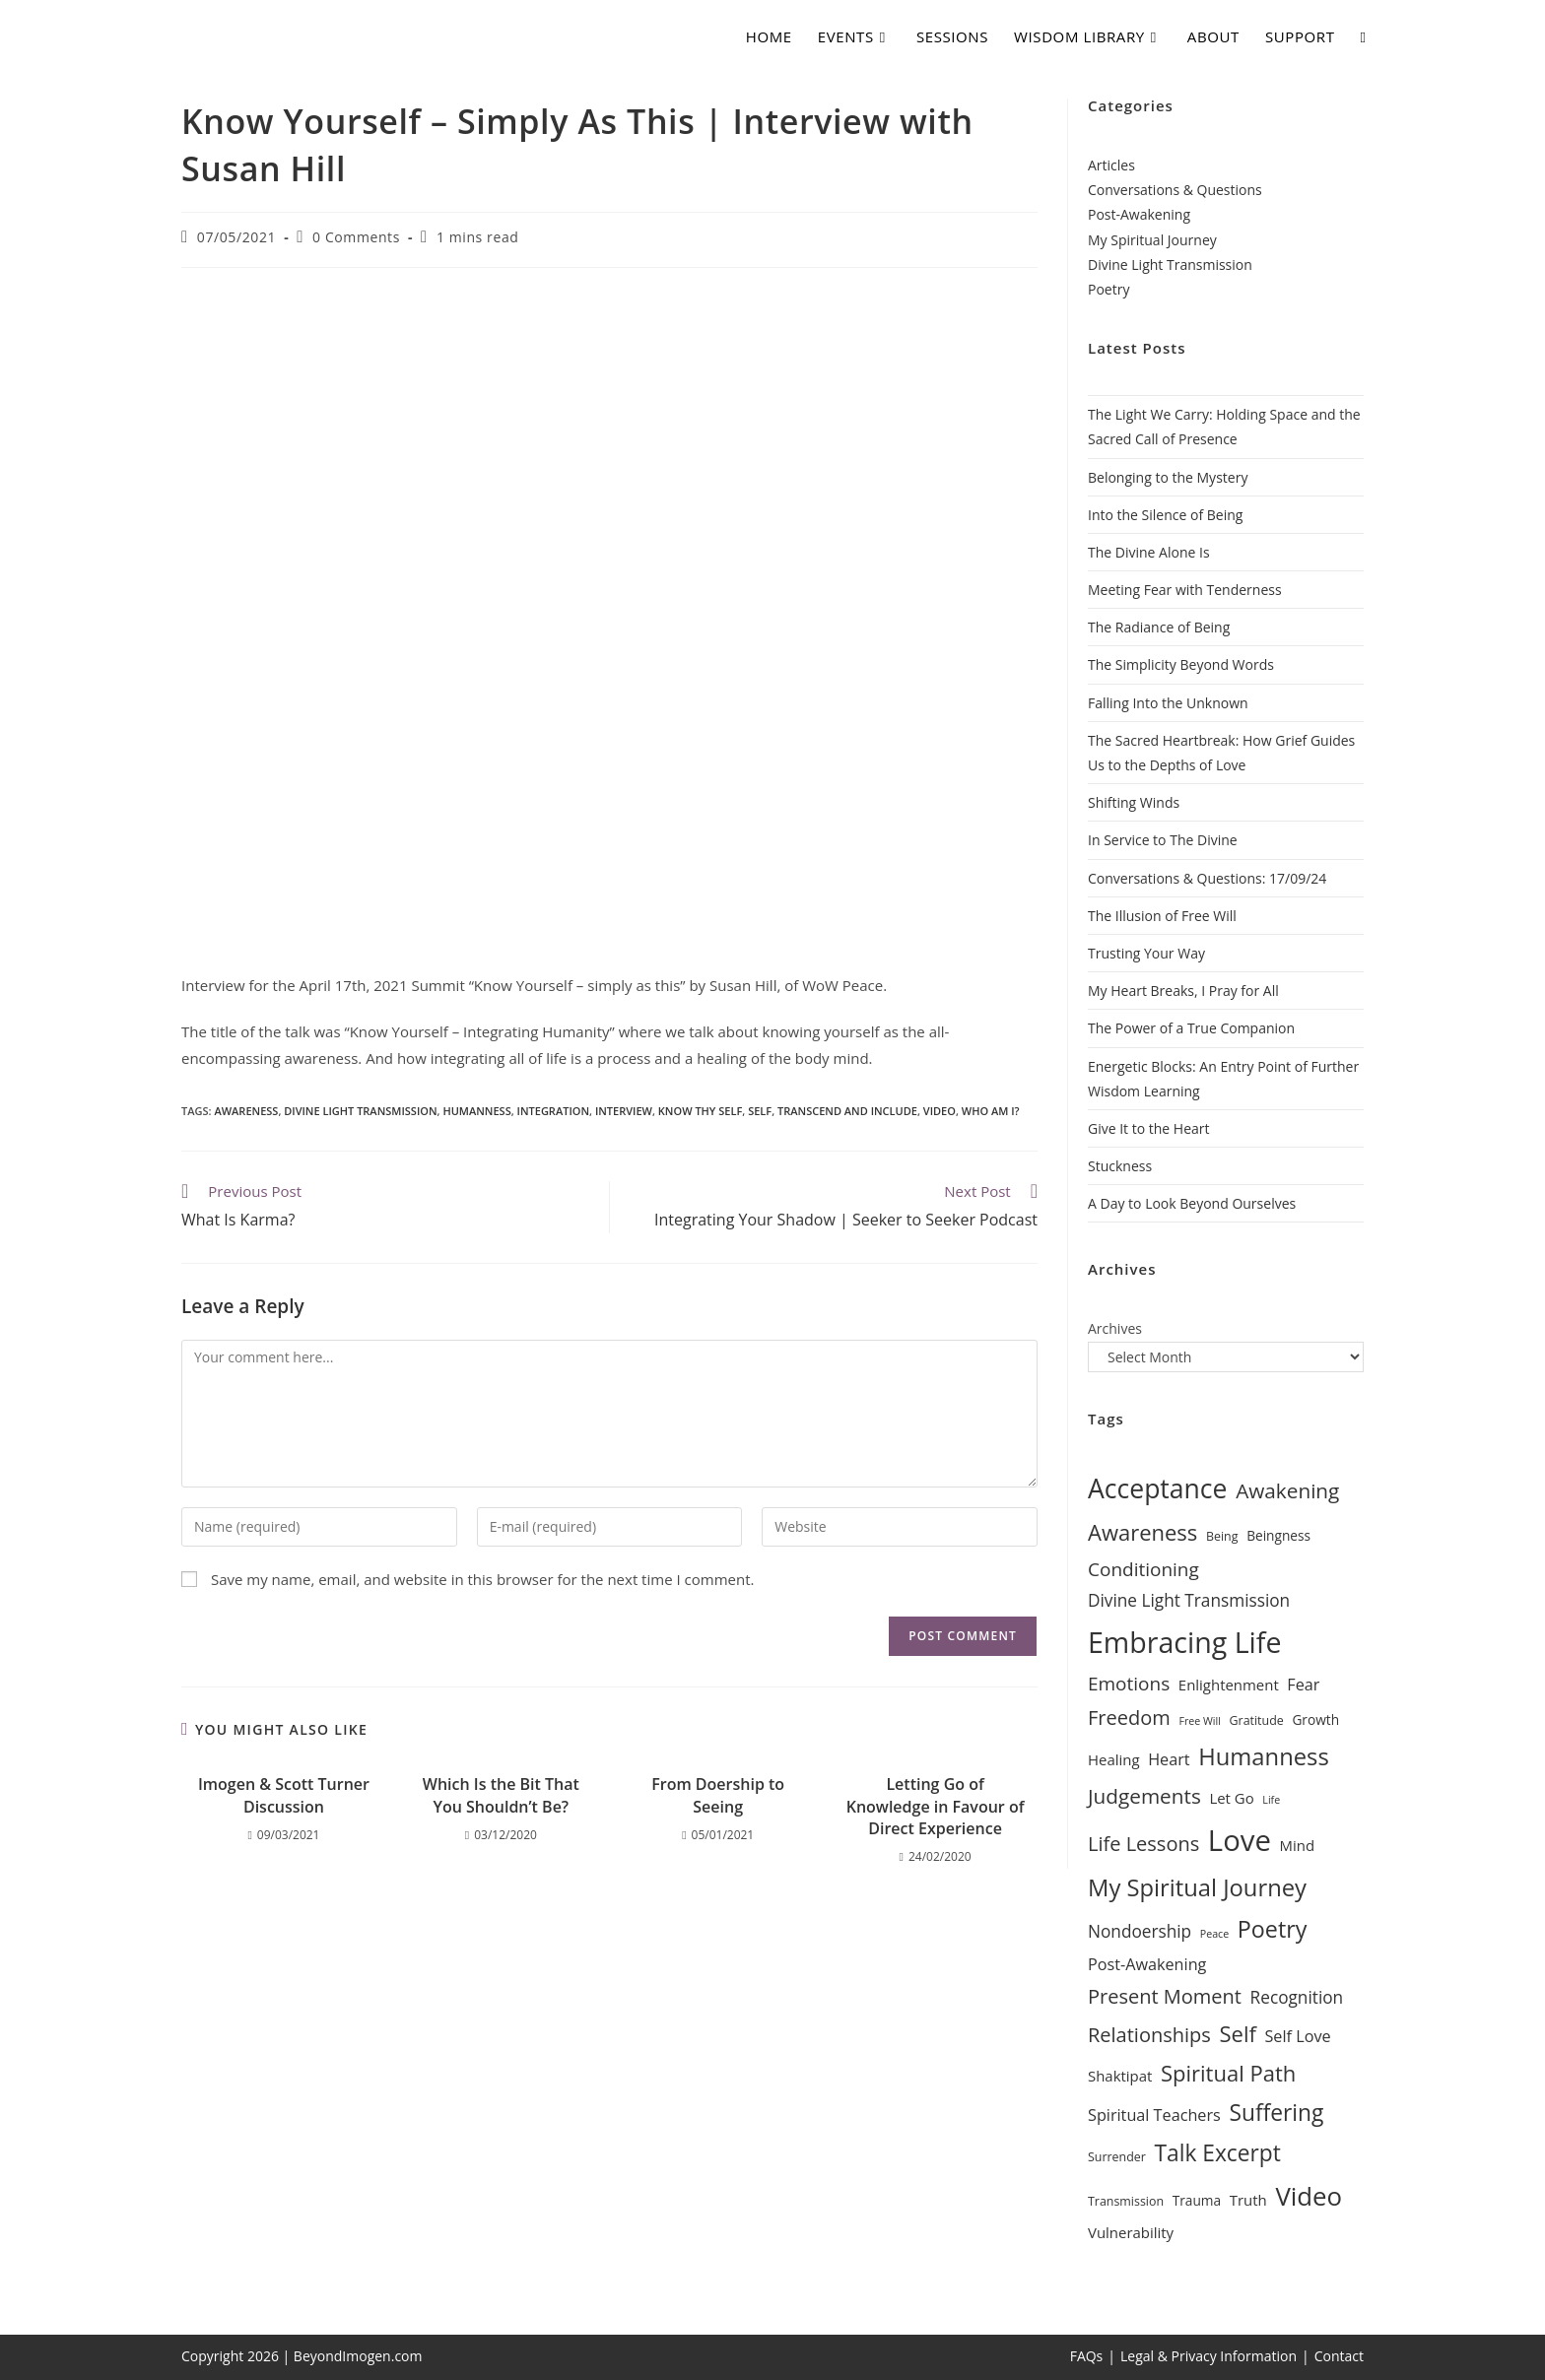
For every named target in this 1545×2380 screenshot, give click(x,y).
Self (760, 1110)
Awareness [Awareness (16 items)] (1142, 1532)
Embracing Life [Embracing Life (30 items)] (1184, 1641)
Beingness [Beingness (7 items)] (1278, 1535)
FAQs (1087, 2356)
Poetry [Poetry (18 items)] (1273, 1929)
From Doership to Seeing (717, 1795)
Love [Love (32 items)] (1239, 1840)
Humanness (476, 1110)
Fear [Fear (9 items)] (1303, 1684)
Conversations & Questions (1175, 189)
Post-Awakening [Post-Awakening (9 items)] (1147, 1964)
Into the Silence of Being (1165, 514)
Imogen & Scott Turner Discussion (283, 1795)
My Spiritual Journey (1152, 240)
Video (939, 1110)
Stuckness (1120, 1166)
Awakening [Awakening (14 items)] (1287, 1490)
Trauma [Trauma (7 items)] (1197, 2200)
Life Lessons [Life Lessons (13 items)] (1143, 1843)
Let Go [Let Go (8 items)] (1231, 1798)
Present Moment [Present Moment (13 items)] (1165, 1996)
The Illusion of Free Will (1162, 915)
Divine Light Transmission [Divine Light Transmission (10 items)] (1189, 1600)
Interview (623, 1110)
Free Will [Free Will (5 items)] (1199, 1721)
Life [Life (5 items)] (1271, 1800)
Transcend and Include (847, 1110)
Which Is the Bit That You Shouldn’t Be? (501, 1795)
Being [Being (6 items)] (1222, 1536)
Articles (1111, 165)
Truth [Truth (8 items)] (1248, 2200)
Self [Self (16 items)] (1237, 2033)
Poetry (1108, 289)
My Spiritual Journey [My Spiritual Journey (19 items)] (1197, 1887)
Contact (1339, 2356)
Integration (553, 1110)
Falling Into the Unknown (1168, 703)
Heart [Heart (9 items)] (1168, 1759)
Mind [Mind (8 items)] (1297, 1845)
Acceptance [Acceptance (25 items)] (1157, 1488)
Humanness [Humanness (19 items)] (1263, 1756)
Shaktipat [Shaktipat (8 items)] (1120, 2075)
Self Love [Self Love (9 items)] (1297, 2036)
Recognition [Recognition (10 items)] (1297, 1997)
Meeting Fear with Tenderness (1185, 589)
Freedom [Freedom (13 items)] (1129, 1717)
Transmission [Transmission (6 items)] (1126, 2201)
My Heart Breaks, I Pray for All (1183, 990)
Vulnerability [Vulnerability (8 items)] (1131, 2232)
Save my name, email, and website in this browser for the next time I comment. (483, 1579)
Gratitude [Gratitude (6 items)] (1257, 1720)
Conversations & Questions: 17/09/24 (1207, 878)
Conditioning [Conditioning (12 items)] (1143, 1569)
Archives (1115, 1328)
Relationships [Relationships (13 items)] (1149, 2034)
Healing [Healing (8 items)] (1114, 1759)
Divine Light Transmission (360, 1110)
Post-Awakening (1139, 214)
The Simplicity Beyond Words (1181, 664)
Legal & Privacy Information (1208, 2356)
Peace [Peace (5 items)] (1214, 1934)
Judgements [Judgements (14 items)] (1144, 1796)
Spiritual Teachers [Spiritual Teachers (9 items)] (1154, 2115)
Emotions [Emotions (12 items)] (1129, 1683)
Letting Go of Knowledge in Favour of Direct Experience (935, 1806)
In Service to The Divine (1163, 839)
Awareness (246, 1110)
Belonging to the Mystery (1167, 477)
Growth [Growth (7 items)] (1315, 1719)
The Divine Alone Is (1149, 552)
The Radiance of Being (1159, 627)
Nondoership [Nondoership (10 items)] (1139, 1931)
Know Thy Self (700, 1110)
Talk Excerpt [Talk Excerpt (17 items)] (1217, 2153)
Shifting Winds (1133, 802)
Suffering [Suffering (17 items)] (1276, 2112)
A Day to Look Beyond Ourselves (1192, 1203)
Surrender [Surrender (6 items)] (1117, 2157)
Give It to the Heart (1149, 1128)
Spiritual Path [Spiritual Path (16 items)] (1228, 2072)
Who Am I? (991, 1110)
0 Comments (356, 237)
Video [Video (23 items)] (1308, 2196)
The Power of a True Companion (1191, 1028)
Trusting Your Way (1146, 953)
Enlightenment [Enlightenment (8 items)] (1228, 1684)
